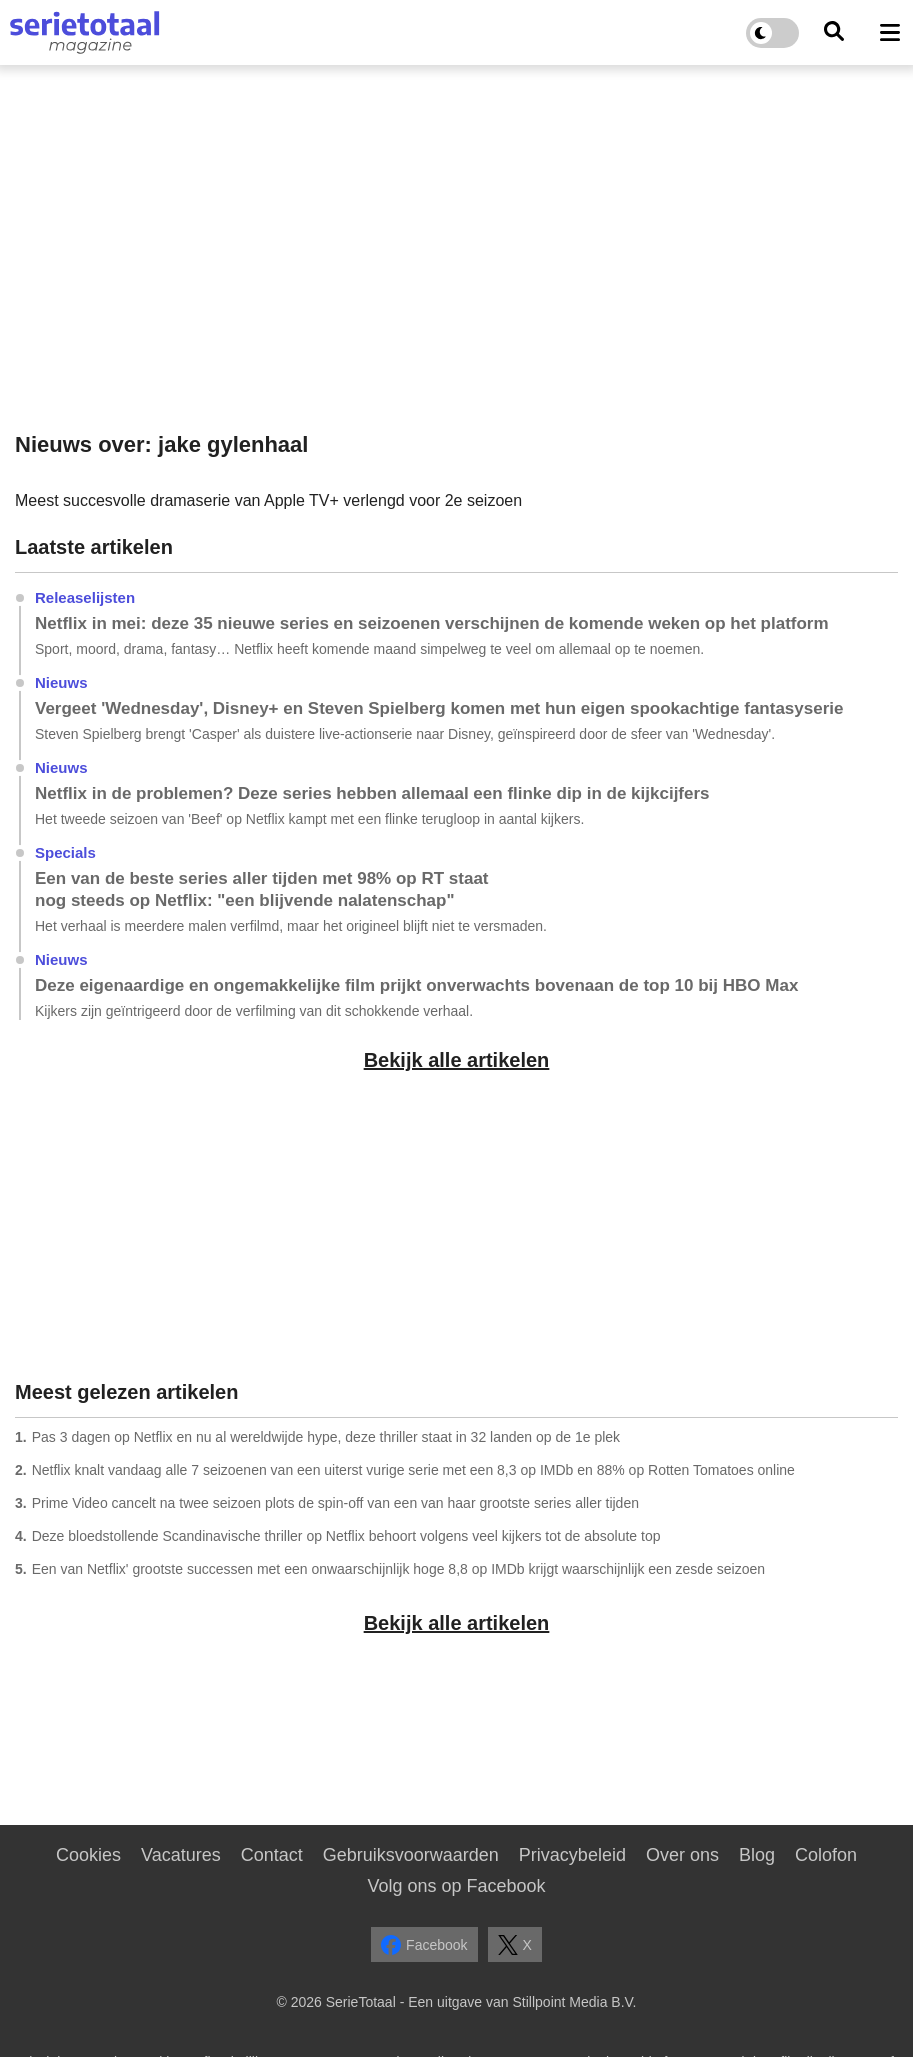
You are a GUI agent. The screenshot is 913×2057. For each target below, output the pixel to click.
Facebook (424, 1945)
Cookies (88, 1855)
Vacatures (181, 1855)
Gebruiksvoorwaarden (411, 1855)
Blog (757, 1855)
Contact (272, 1855)
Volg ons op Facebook (456, 1886)
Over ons (682, 1855)
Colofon (826, 1855)
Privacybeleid (572, 1855)
